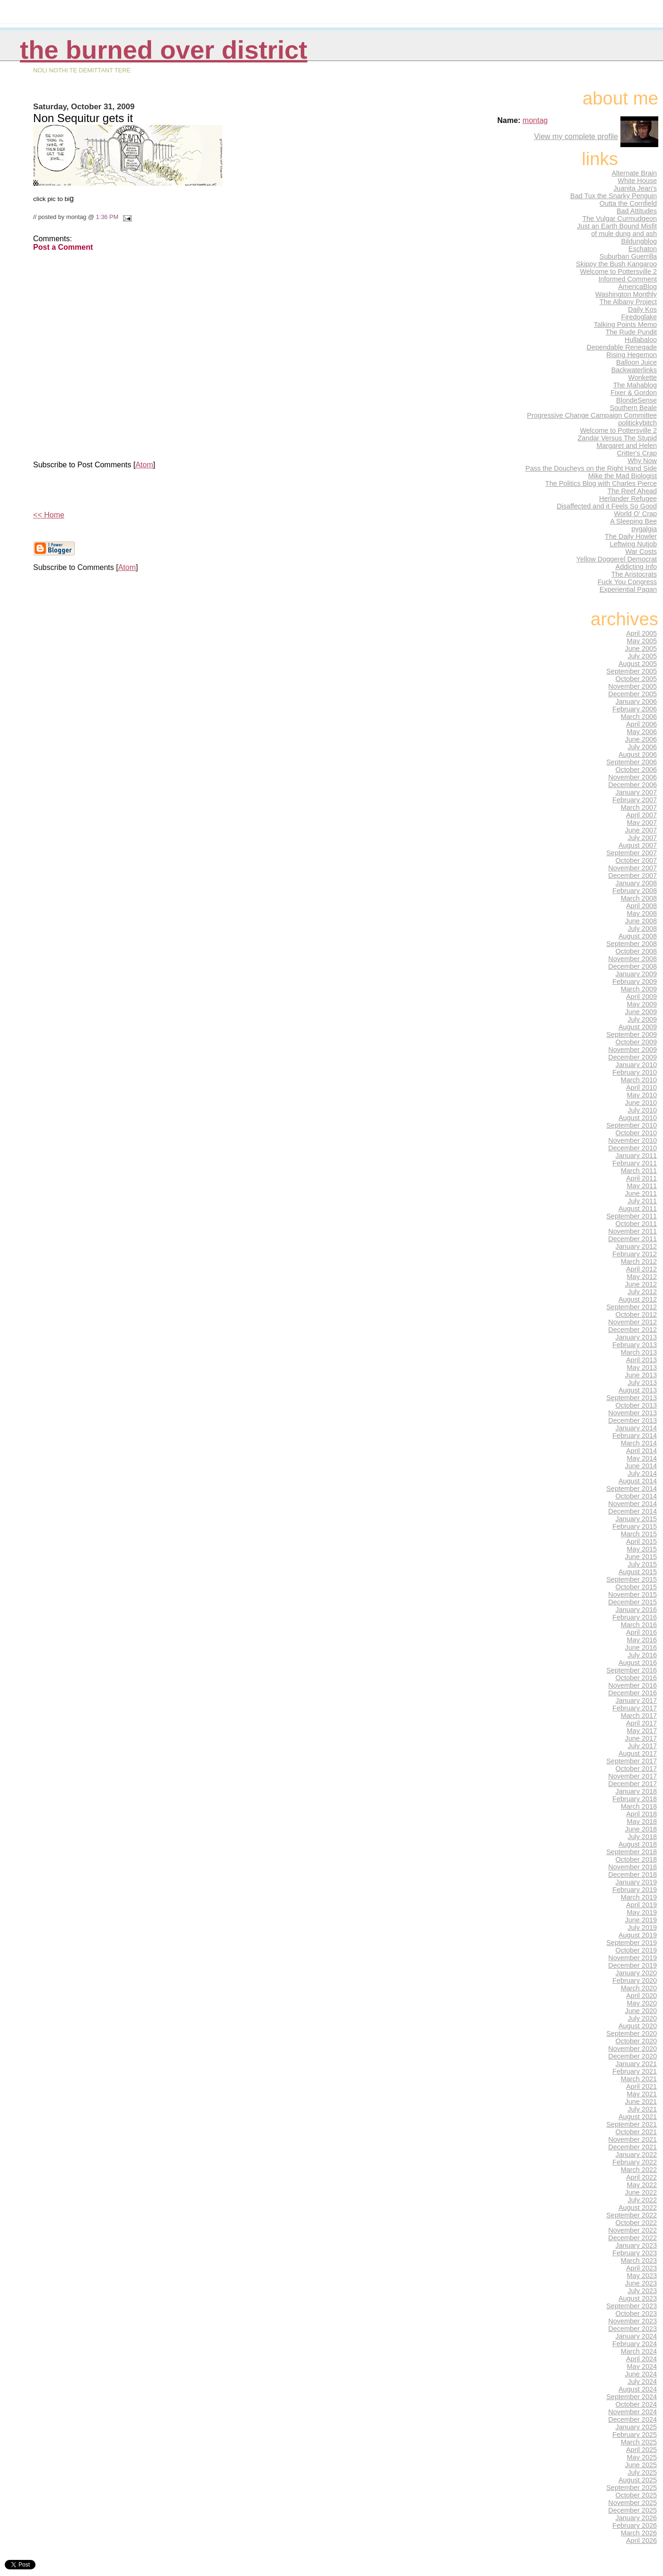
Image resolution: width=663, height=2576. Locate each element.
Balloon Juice (636, 362)
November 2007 (632, 868)
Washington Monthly (626, 294)
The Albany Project (628, 302)
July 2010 (642, 1110)
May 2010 (642, 1095)
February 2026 (634, 2525)
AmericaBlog (637, 286)
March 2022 (639, 2169)
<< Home (48, 515)
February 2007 (634, 800)
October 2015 (636, 1587)
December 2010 (632, 1148)
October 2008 (636, 951)
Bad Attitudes (637, 211)
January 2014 (636, 1428)
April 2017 (641, 1723)
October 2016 (636, 1678)
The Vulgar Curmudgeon (619, 218)
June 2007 (641, 830)
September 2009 (631, 1034)
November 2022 (632, 2230)
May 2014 (642, 1458)
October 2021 (636, 2132)
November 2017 (632, 1776)
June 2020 (641, 2011)
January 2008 (636, 883)
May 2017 (642, 1731)
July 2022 (642, 2200)
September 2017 (631, 1761)
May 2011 (642, 1186)
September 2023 (631, 2306)
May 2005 (642, 641)
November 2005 (632, 686)
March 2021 (639, 2079)
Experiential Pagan (628, 589)
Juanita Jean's (635, 188)
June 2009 (641, 1012)
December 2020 (632, 2056)
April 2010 (641, 1087)
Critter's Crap (637, 453)
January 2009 (636, 974)
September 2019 (631, 1942)
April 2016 (641, 1632)
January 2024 (636, 2336)
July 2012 (642, 1292)
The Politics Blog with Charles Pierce (601, 483)
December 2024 (632, 2419)
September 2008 (631, 943)
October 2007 (636, 860)
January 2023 (636, 2245)
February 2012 (634, 1254)
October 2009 (636, 1042)
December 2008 (632, 966)
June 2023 (641, 2283)
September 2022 (631, 2215)
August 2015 (638, 1572)
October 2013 (636, 1405)
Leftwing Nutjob (633, 544)
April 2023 (641, 2268)
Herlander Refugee (628, 498)
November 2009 (632, 1049)
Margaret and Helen (626, 445)
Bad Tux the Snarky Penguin (613, 196)
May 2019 (642, 1912)
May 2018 (642, 1821)
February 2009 (634, 981)
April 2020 (641, 1995)
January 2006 (636, 701)
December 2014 (632, 1511)
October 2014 (636, 1496)
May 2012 (642, 1276)
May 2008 (642, 913)
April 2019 (641, 1905)
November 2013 (632, 1413)
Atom (144, 465)
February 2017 (634, 1708)
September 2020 (631, 2033)
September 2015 (631, 1579)
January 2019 (636, 1882)
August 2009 (638, 1027)
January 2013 (636, 1337)
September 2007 (631, 853)
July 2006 (642, 747)
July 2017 (642, 1746)
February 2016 (634, 1617)
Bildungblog (639, 241)
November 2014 (632, 1503)
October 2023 (636, 2313)
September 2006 (631, 762)
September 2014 (631, 1488)
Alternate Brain (634, 173)
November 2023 (632, 2321)
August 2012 (638, 1299)
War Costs (641, 551)
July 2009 (642, 1019)
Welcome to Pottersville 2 (618, 271)
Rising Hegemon (631, 355)
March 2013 (639, 1352)
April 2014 (641, 1450)
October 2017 (636, 1768)
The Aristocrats (634, 574)
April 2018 (641, 1814)
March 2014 (639, 1443)
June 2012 (641, 1284)
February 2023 (634, 2253)
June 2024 (641, 2374)
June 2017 (641, 1738)
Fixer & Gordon (633, 392)
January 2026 (636, 2518)
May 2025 (642, 2457)
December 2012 (632, 1329)
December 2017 (632, 1783)
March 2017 (639, 1715)
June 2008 (641, 921)
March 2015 (639, 1534)
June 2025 (641, 2465)
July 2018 (642, 1836)
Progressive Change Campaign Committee (592, 415)
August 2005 (638, 663)
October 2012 (636, 1314)
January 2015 (636, 1519)
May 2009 (642, 1004)
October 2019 (636, 1950)
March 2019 (639, 1897)
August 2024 (638, 2389)
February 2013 (634, 1345)
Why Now (642, 460)
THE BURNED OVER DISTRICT (163, 49)
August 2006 (638, 754)
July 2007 (642, 837)
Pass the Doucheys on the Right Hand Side (591, 468)
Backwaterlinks (634, 370)
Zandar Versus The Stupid (617, 438)
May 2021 (642, 2094)
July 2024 (642, 2381)
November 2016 (632, 1685)
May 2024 (642, 2366)
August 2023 (638, 2298)
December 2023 (632, 2328)
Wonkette (642, 377)
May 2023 (642, 2275)
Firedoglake (639, 317)
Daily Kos (642, 309)
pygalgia (644, 529)
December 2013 (632, 1420)
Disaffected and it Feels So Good (607, 506)
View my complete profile (576, 136)
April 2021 (641, 2086)
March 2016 (639, 1625)
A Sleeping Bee (633, 521)
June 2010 (641, 1102)
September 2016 (631, 1670)
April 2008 (641, 906)
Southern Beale (633, 408)
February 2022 (634, 2162)
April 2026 (641, 2540)
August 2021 (638, 2116)
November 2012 (632, 1322)
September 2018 (631, 1852)
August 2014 (638, 1481)
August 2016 (638, 1662)
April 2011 (641, 1178)
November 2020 (632, 2048)
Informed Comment (627, 279)
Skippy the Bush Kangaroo (616, 264)
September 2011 (631, 1216)
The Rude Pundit (631, 332)
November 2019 (632, 1958)
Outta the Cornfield (628, 203)
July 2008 (642, 928)
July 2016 (642, 1655)
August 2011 (638, 1208)
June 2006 (641, 739)
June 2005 (641, 648)
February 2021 (634, 2071)
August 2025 (638, 2480)
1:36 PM (107, 216)
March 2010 (639, 1080)
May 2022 (642, 2185)
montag (535, 120)
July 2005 (642, 656)
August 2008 (638, 936)
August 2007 (638, 845)
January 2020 (636, 1973)
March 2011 (639, 1170)
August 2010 (638, 1118)
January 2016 (636, 1609)
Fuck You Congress (627, 582)
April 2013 (641, 1360)
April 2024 (641, 2359)
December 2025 (632, 2510)
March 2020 (639, 1988)
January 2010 (636, 1065)
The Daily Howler (631, 536)
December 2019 (632, 1965)
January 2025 (636, 2427)
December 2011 (632, 1239)
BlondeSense (636, 400)
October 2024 (636, 2404)
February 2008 (634, 890)
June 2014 (641, 1466)
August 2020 (638, 2026)
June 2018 (641, 1829)
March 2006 (639, 716)
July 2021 (642, 2109)
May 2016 (642, 1640)
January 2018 (636, 1791)
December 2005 (632, 694)
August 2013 (638, 1390)
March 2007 (639, 807)
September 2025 (631, 2487)
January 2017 (636, 1700)
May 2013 (642, 1367)
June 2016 (641, 1647)
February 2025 (634, 2434)
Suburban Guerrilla (628, 256)
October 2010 (636, 1133)
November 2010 (632, 1140)
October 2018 (636, 1859)
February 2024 (634, 2344)
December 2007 (632, 875)
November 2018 (632, 1867)
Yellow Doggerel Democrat (616, 559)
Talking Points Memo (625, 324)
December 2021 (632, 2147)
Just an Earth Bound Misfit (617, 226)
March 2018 (639, 1806)
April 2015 (641, 1541)
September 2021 (631, 2124)
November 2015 (632, 1594)
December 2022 (632, 2238)
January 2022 (636, 2154)
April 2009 (641, 996)
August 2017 (638, 1753)
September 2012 (631, 1307)
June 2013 (641, 1375)
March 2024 (639, 2351)
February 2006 (634, 709)
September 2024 (631, 2397)
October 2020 (636, 2041)
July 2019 (642, 1927)
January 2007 (636, 792)
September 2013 (631, 1398)
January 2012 (636, 1246)
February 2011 (634, 1163)
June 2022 (641, 2192)
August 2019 (638, 1935)
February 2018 (634, 1799)
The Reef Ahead (632, 491)
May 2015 (642, 1549)
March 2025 (639, 2442)
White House (637, 180)
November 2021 (632, 2139)
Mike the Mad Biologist (622, 476)
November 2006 (632, 777)
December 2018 (632, 1874)
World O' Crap (635, 513)
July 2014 (642, 1473)
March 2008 (639, 898)
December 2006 (632, 785)
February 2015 (634, 1526)
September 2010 (631, 1125)
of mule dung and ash (624, 233)
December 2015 (632, 1602)
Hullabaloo (641, 339)
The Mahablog (635, 385)
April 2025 (641, 2449)
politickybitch (637, 423)
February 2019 (634, 1889)
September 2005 (631, 671)
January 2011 (636, 1155)
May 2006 (642, 732)
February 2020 (634, 1980)
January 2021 (636, 2064)
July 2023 (642, 2291)
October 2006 (636, 769)
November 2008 (632, 959)
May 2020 (642, 2003)
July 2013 (642, 1382)
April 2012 (641, 1269)
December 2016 (632, 1693)
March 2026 (639, 2533)
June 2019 (641, 1920)
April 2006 (641, 724)
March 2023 (639, 2260)
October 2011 (636, 1223)
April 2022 (641, 2177)
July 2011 (642, 1201)
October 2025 (636, 2495)
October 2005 (636, 679)
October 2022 (636, 2222)
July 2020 (642, 2018)
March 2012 (639, 1261)
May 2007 (642, 822)
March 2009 (639, 989)
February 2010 (634, 1072)
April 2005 (641, 633)
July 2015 (642, 1564)
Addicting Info (636, 566)
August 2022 (638, 2207)
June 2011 (641, 1193)
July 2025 (642, 2472)
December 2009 (632, 1057)
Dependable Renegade (621, 347)
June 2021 (641, 2101)
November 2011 (632, 1231)
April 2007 (641, 815)
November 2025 (632, 2502)
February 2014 (634, 1435)
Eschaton (642, 249)
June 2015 (641, 1556)
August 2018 (638, 1844)
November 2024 (632, 2412)
